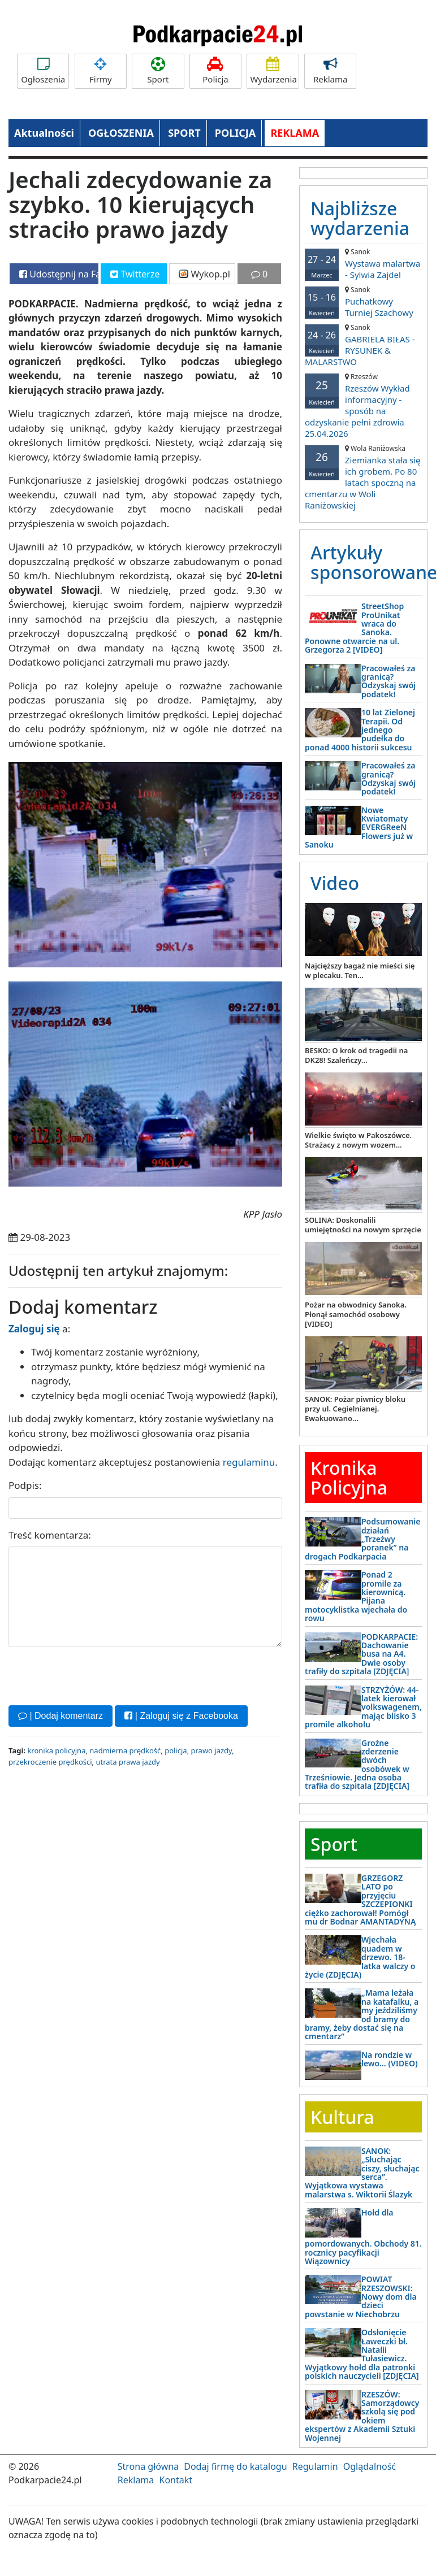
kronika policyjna (56, 1750)
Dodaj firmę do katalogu (235, 2466)
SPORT (184, 133)
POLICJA (235, 133)
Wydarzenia (273, 71)
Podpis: (25, 1485)
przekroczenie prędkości (50, 1762)
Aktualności (44, 133)
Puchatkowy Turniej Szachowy (363, 301)
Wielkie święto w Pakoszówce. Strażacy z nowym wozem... (358, 1140)
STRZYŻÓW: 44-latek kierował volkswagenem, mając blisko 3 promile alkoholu (363, 1707)
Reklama (330, 71)
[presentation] (94, 1675)
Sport (157, 71)
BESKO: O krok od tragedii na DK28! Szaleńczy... (356, 1055)
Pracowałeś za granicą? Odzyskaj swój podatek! (388, 681)
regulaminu (249, 1462)
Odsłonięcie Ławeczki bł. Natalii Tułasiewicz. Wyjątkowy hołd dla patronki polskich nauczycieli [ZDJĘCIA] (362, 2354)
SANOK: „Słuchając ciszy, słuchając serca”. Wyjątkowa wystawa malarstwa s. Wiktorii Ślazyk (362, 2172)
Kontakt (175, 2480)
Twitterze (134, 274)
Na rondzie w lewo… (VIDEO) (389, 2059)
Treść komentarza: (49, 1534)
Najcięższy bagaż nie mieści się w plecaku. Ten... (360, 970)
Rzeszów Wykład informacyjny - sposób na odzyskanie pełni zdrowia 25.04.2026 (363, 405)
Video (334, 883)
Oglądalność (369, 2466)
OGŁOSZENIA (121, 133)
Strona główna (148, 2466)
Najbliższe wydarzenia (359, 218)
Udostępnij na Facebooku (58, 274)
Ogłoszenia (43, 71)
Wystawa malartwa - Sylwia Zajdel (363, 263)
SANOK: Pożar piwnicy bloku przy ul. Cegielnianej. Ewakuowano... (355, 1408)
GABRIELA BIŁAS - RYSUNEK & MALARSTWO (363, 345)
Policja (215, 71)
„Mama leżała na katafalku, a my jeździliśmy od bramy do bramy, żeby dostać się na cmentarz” (361, 2014)
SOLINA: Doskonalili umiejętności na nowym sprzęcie (363, 1225)
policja (176, 1750)
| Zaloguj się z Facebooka (181, 1716)
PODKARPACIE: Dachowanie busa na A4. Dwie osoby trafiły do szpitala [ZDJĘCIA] (361, 1654)
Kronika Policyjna (348, 1478)
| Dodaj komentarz (60, 1716)
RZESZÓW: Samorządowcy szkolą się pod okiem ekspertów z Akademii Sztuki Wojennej (362, 2416)
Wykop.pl (204, 274)
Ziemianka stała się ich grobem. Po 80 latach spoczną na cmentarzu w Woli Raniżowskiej (363, 477)
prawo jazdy (211, 1750)
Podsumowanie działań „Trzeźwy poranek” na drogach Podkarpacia (363, 1539)
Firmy (100, 71)
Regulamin (315, 2466)
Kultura (342, 2117)
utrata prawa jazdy (127, 1762)
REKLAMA (294, 133)
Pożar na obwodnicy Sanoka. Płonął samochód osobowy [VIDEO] (356, 1314)
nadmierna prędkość (125, 1750)
